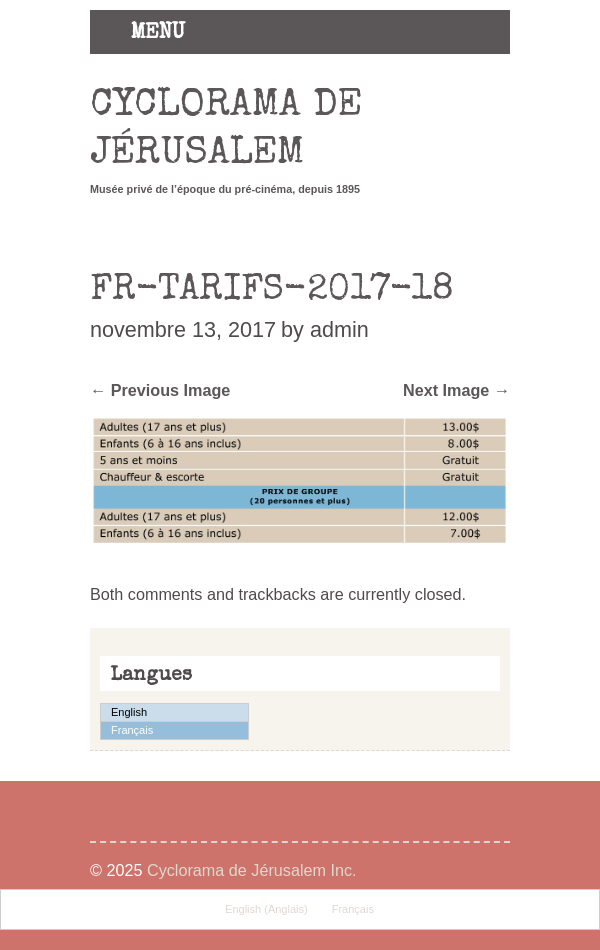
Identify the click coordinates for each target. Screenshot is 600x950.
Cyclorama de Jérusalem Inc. (252, 870)
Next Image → (456, 390)
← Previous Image (160, 390)
